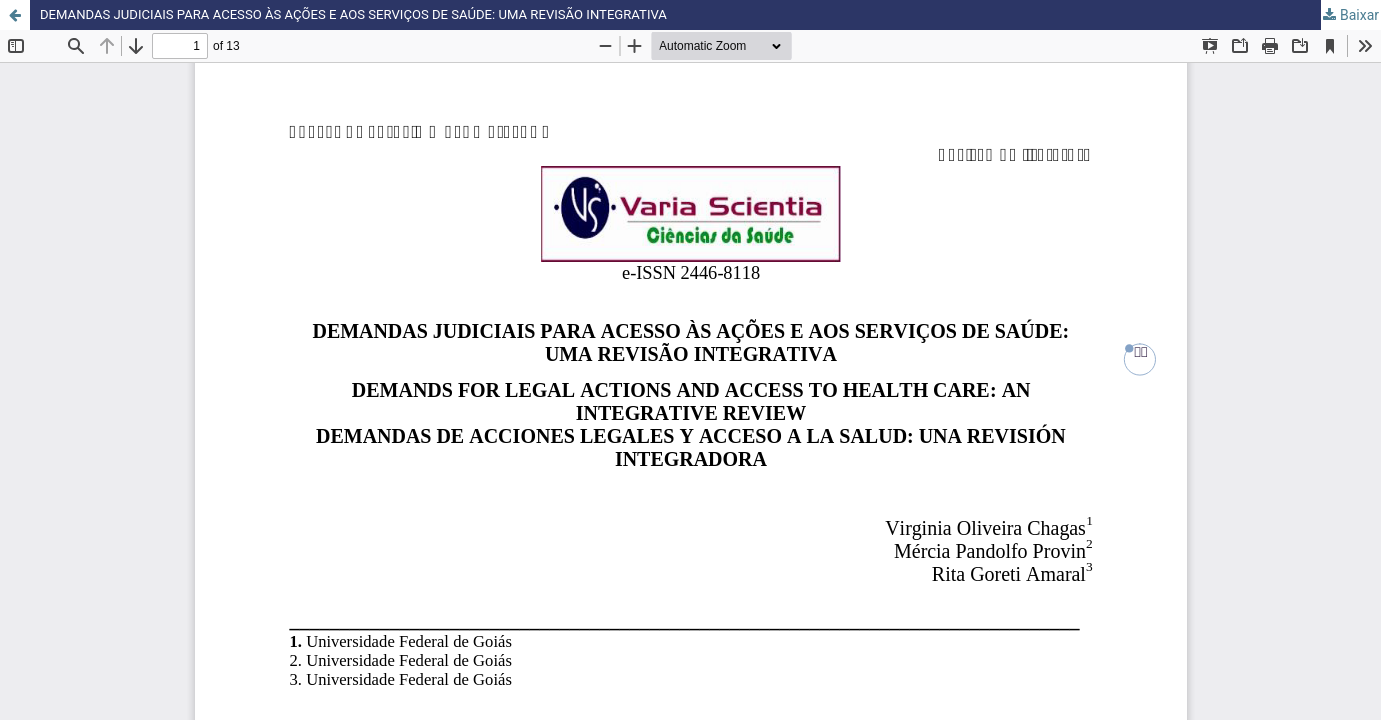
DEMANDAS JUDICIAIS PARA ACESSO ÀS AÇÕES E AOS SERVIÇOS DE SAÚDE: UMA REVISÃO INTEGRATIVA (375, 15)
